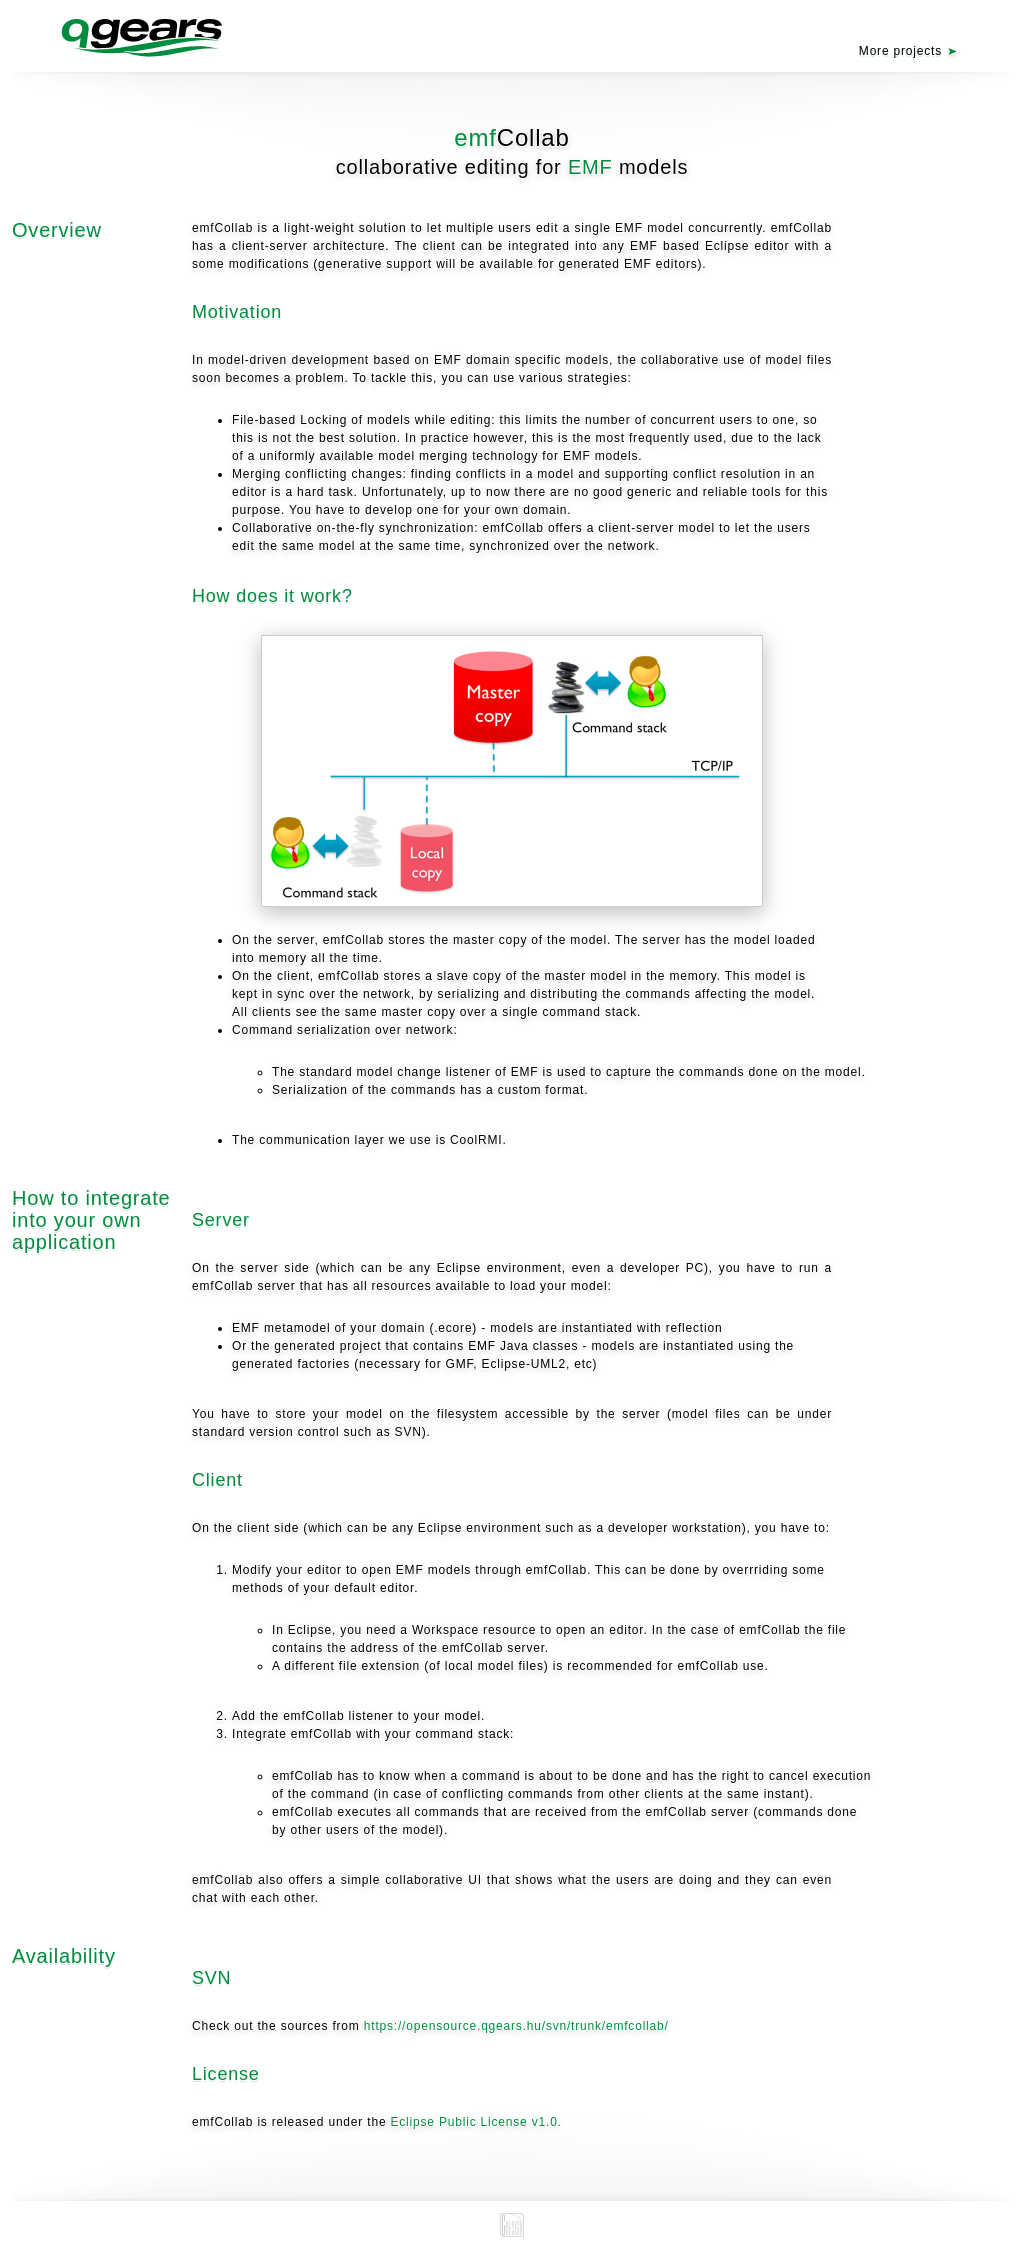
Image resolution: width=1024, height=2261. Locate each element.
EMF (590, 167)
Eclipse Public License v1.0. (476, 2122)
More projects (900, 51)
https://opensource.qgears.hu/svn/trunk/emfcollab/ (516, 2026)
